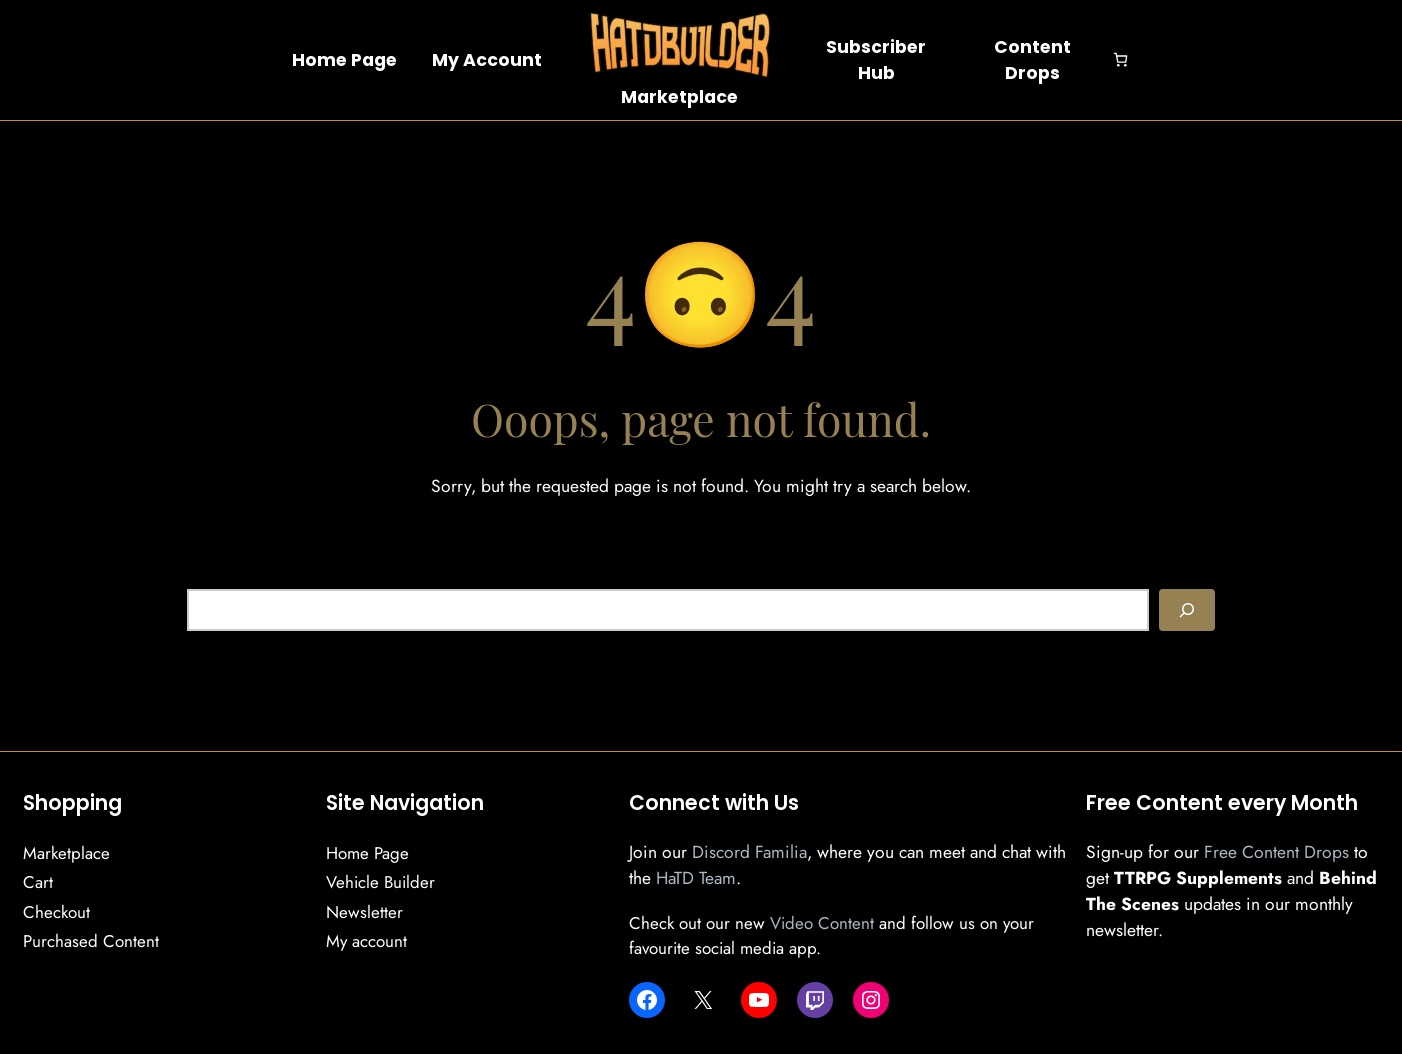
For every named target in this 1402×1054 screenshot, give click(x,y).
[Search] (1187, 610)
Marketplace (679, 97)
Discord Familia (749, 852)
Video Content (822, 923)
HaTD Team (696, 878)
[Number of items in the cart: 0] (1120, 59)
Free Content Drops (1276, 852)
